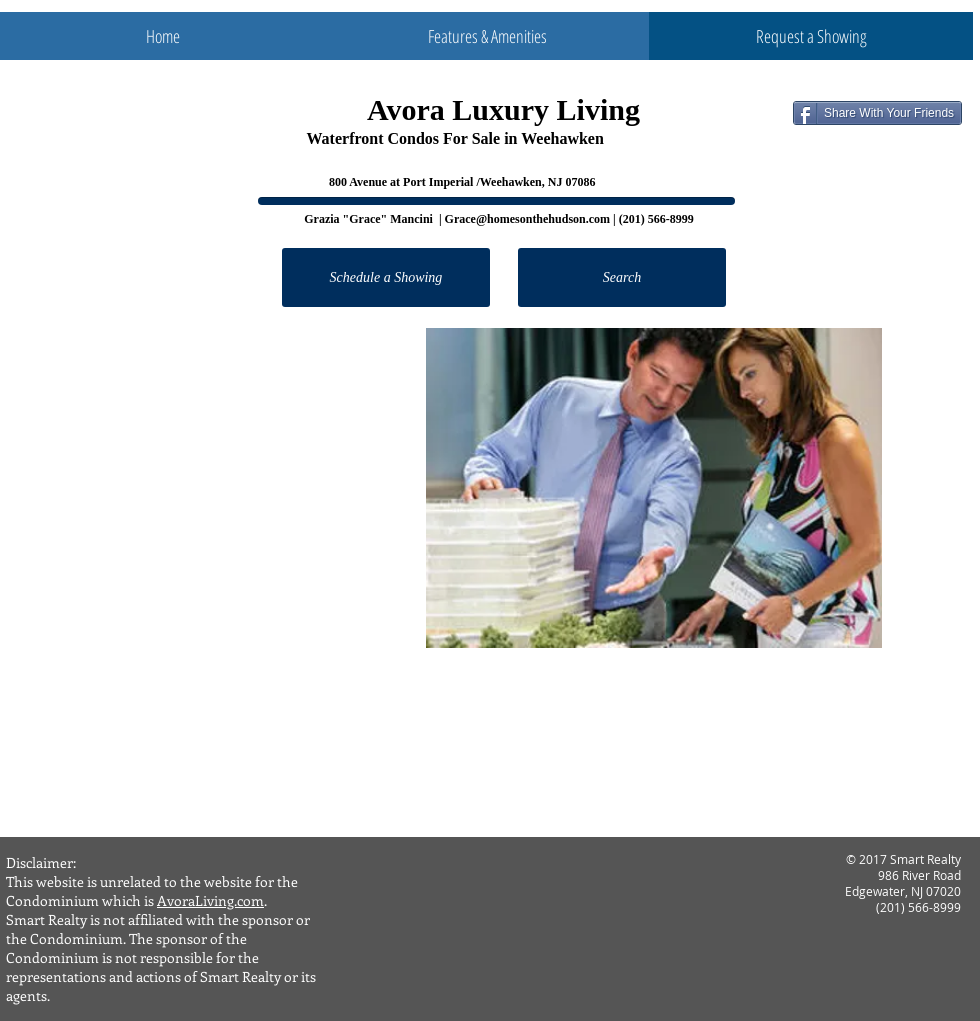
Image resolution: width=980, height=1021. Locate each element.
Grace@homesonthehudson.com (528, 219)
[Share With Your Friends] (877, 113)
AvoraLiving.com (210, 900)
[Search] (622, 277)
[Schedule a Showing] (386, 277)
